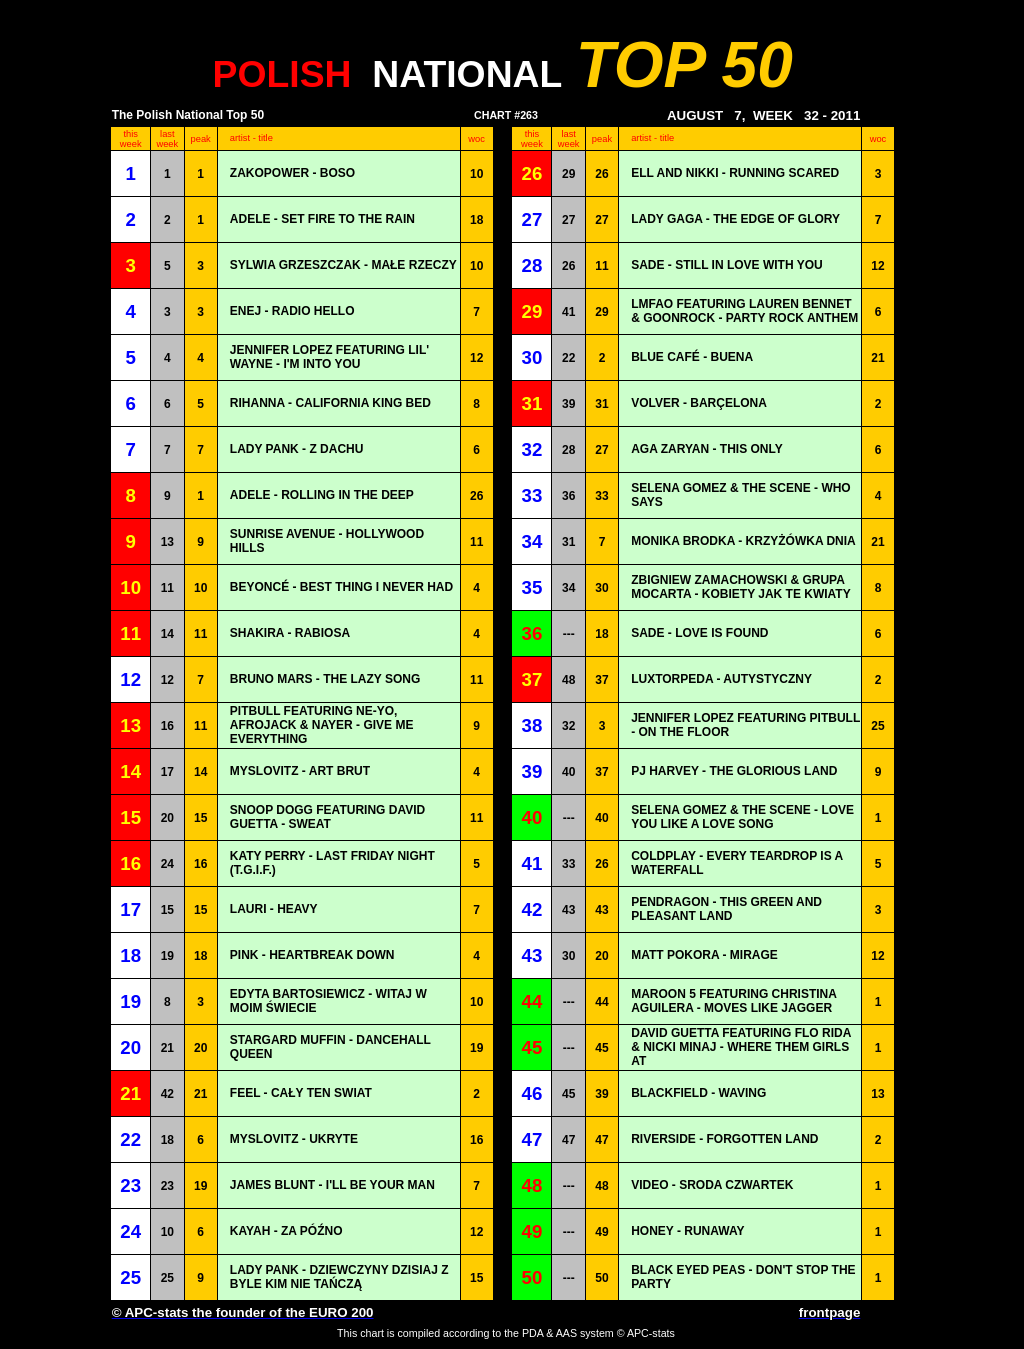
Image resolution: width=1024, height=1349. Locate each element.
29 (568, 174)
